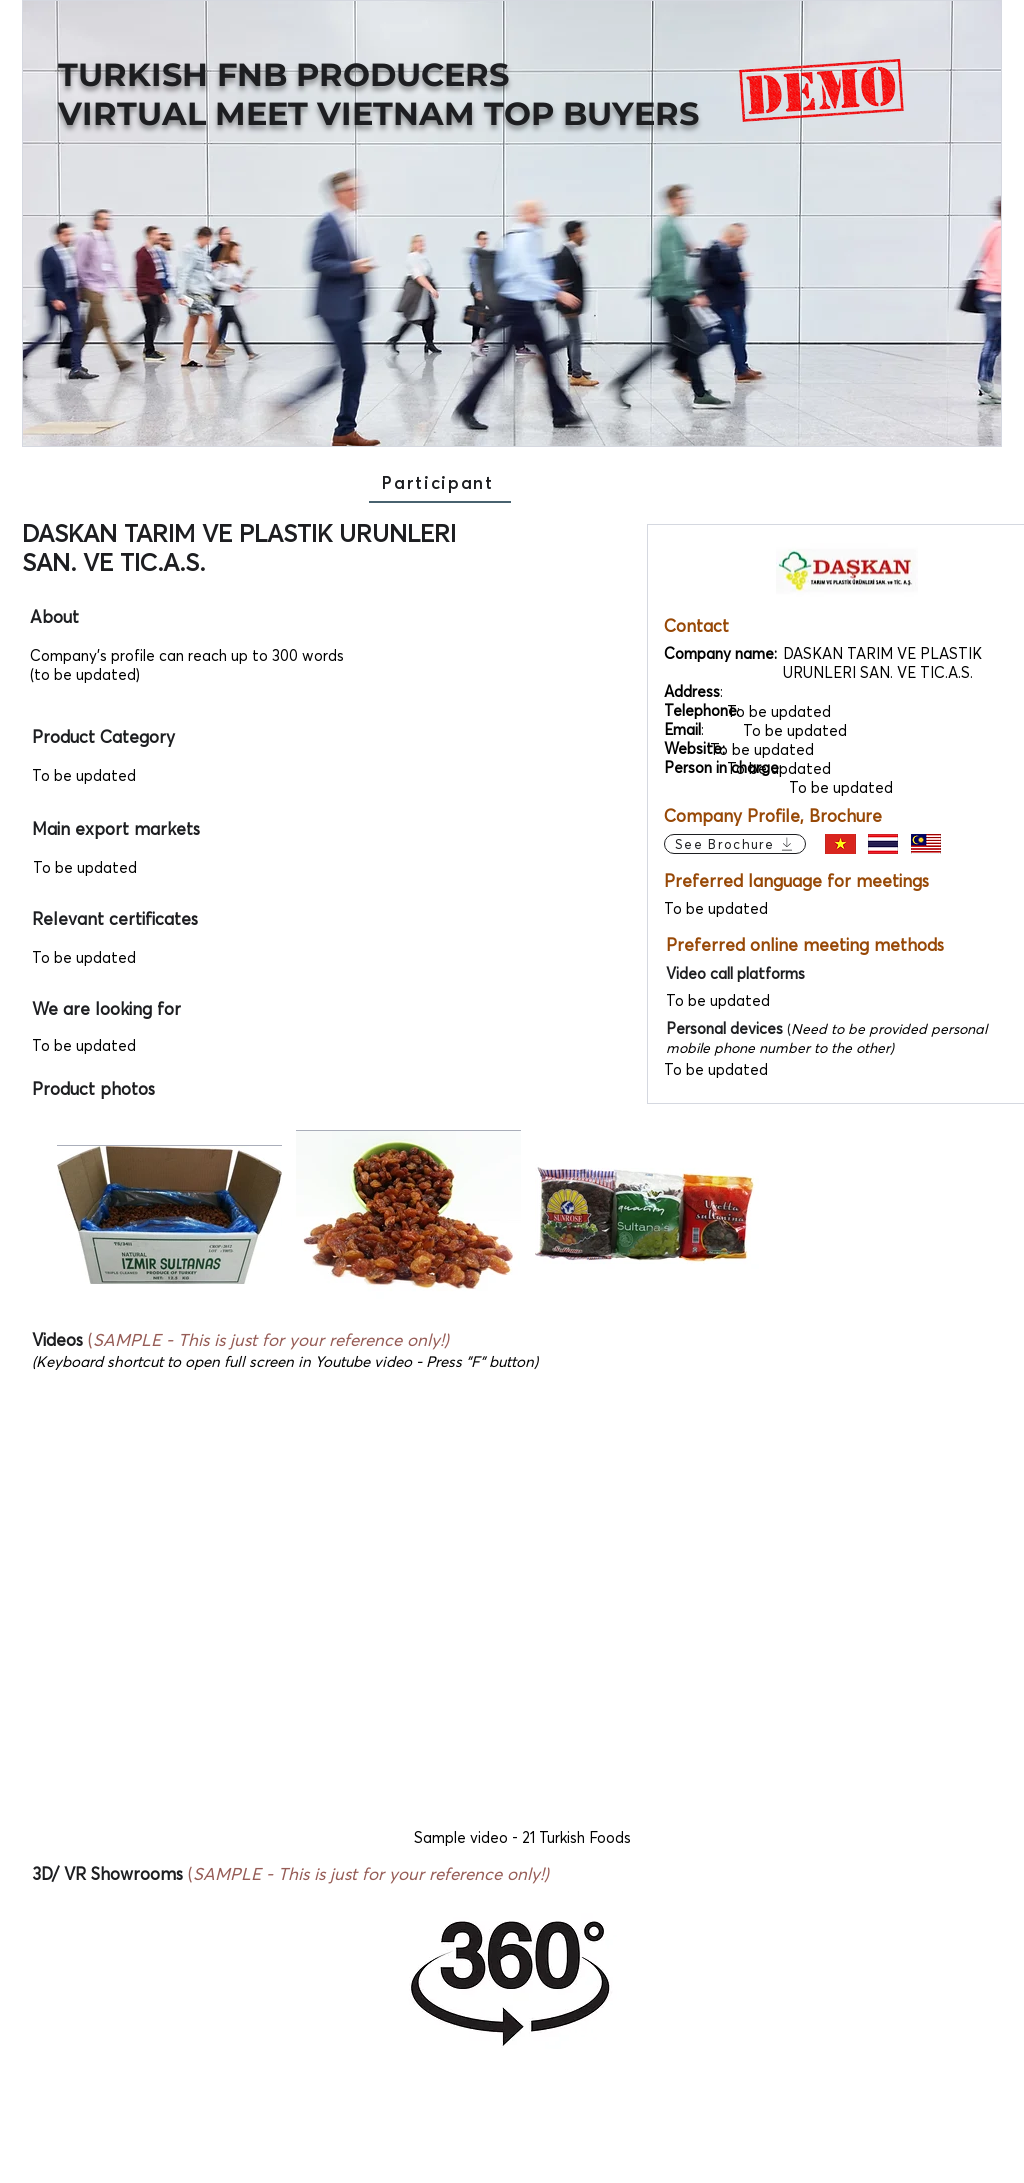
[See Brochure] (735, 844)
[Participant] (440, 483)
